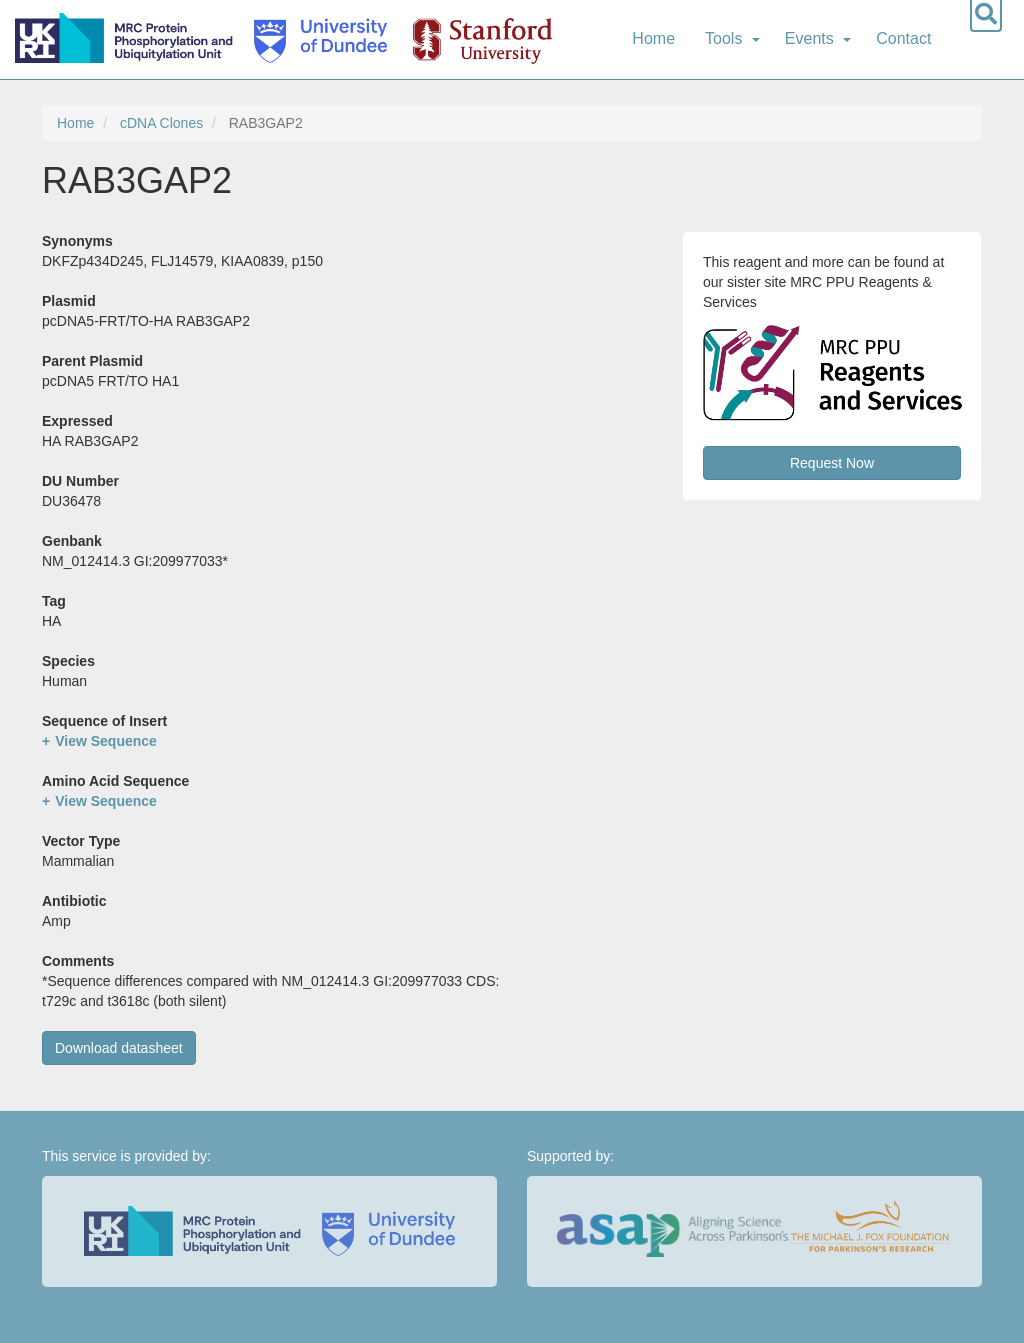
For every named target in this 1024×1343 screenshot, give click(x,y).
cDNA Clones (161, 123)
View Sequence (106, 741)
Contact (903, 38)
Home (653, 38)
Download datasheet (119, 1048)
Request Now (832, 463)
